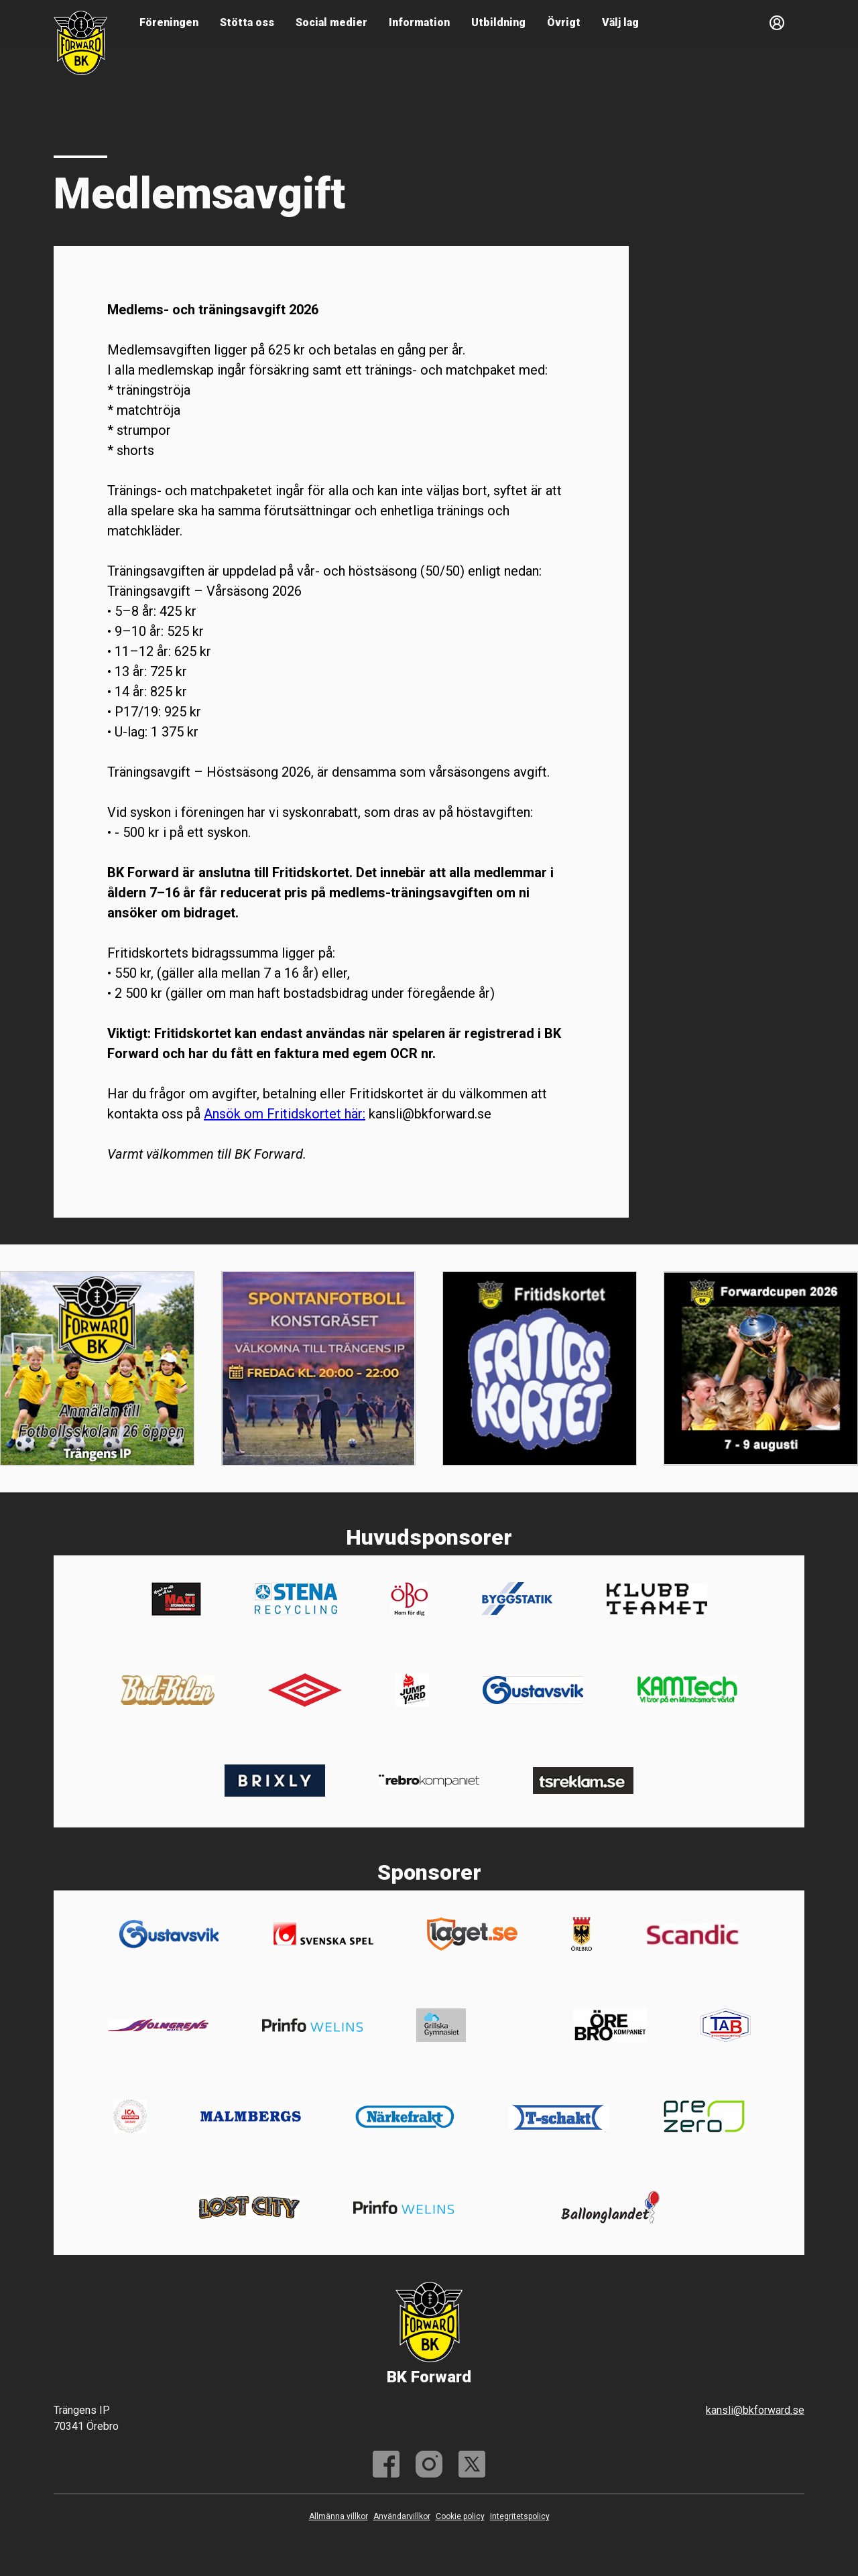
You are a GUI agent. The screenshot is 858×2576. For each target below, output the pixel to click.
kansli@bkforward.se (755, 2410)
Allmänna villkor (338, 2516)
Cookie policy (460, 2516)
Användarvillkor (401, 2516)
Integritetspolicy (520, 2516)
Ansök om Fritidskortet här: (284, 1114)
